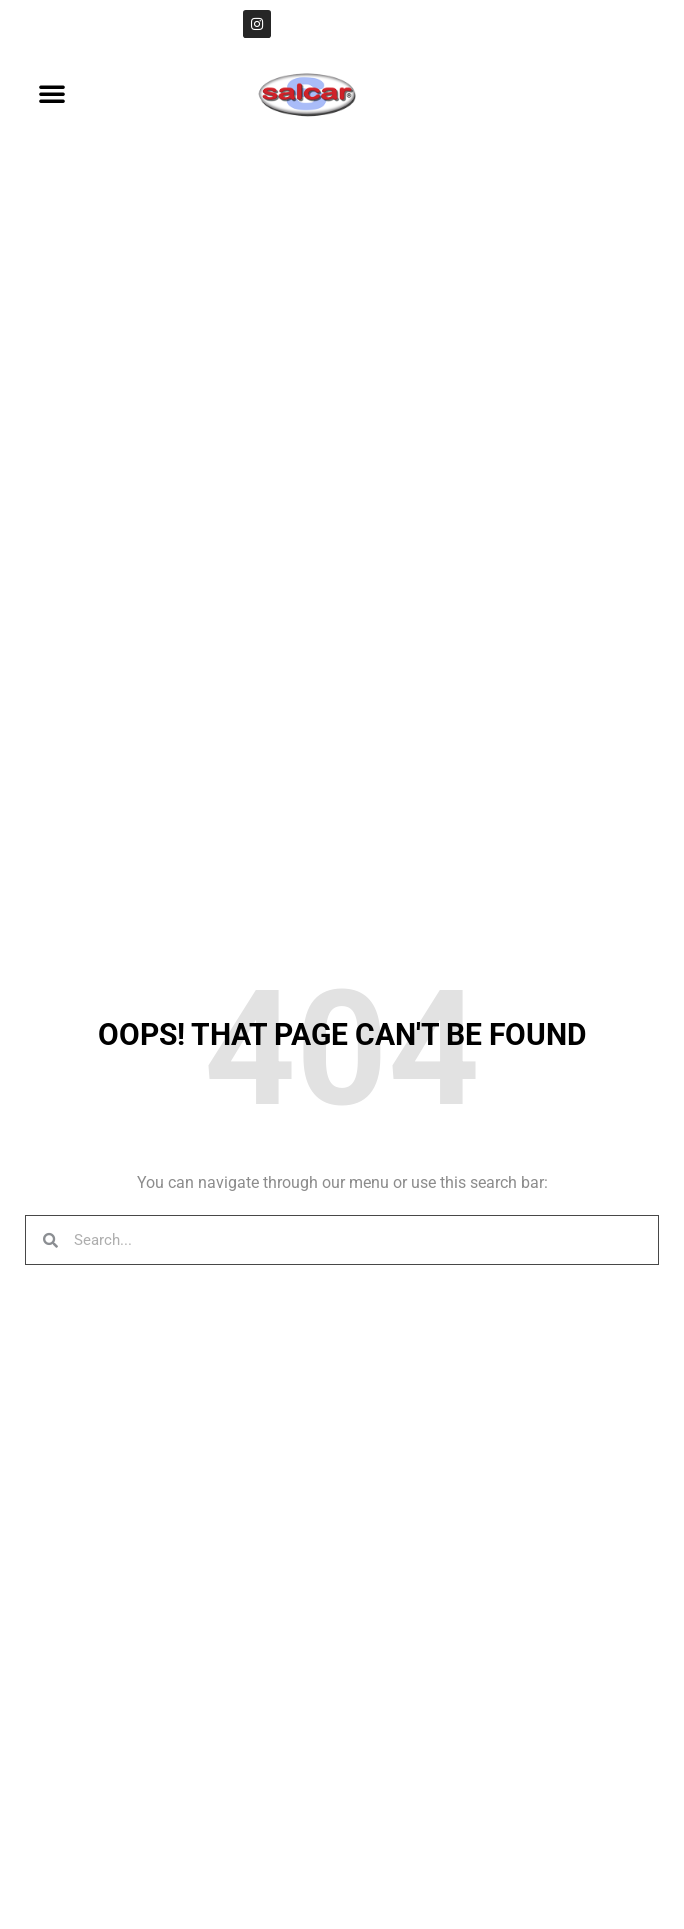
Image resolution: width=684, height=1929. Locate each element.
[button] (52, 93)
